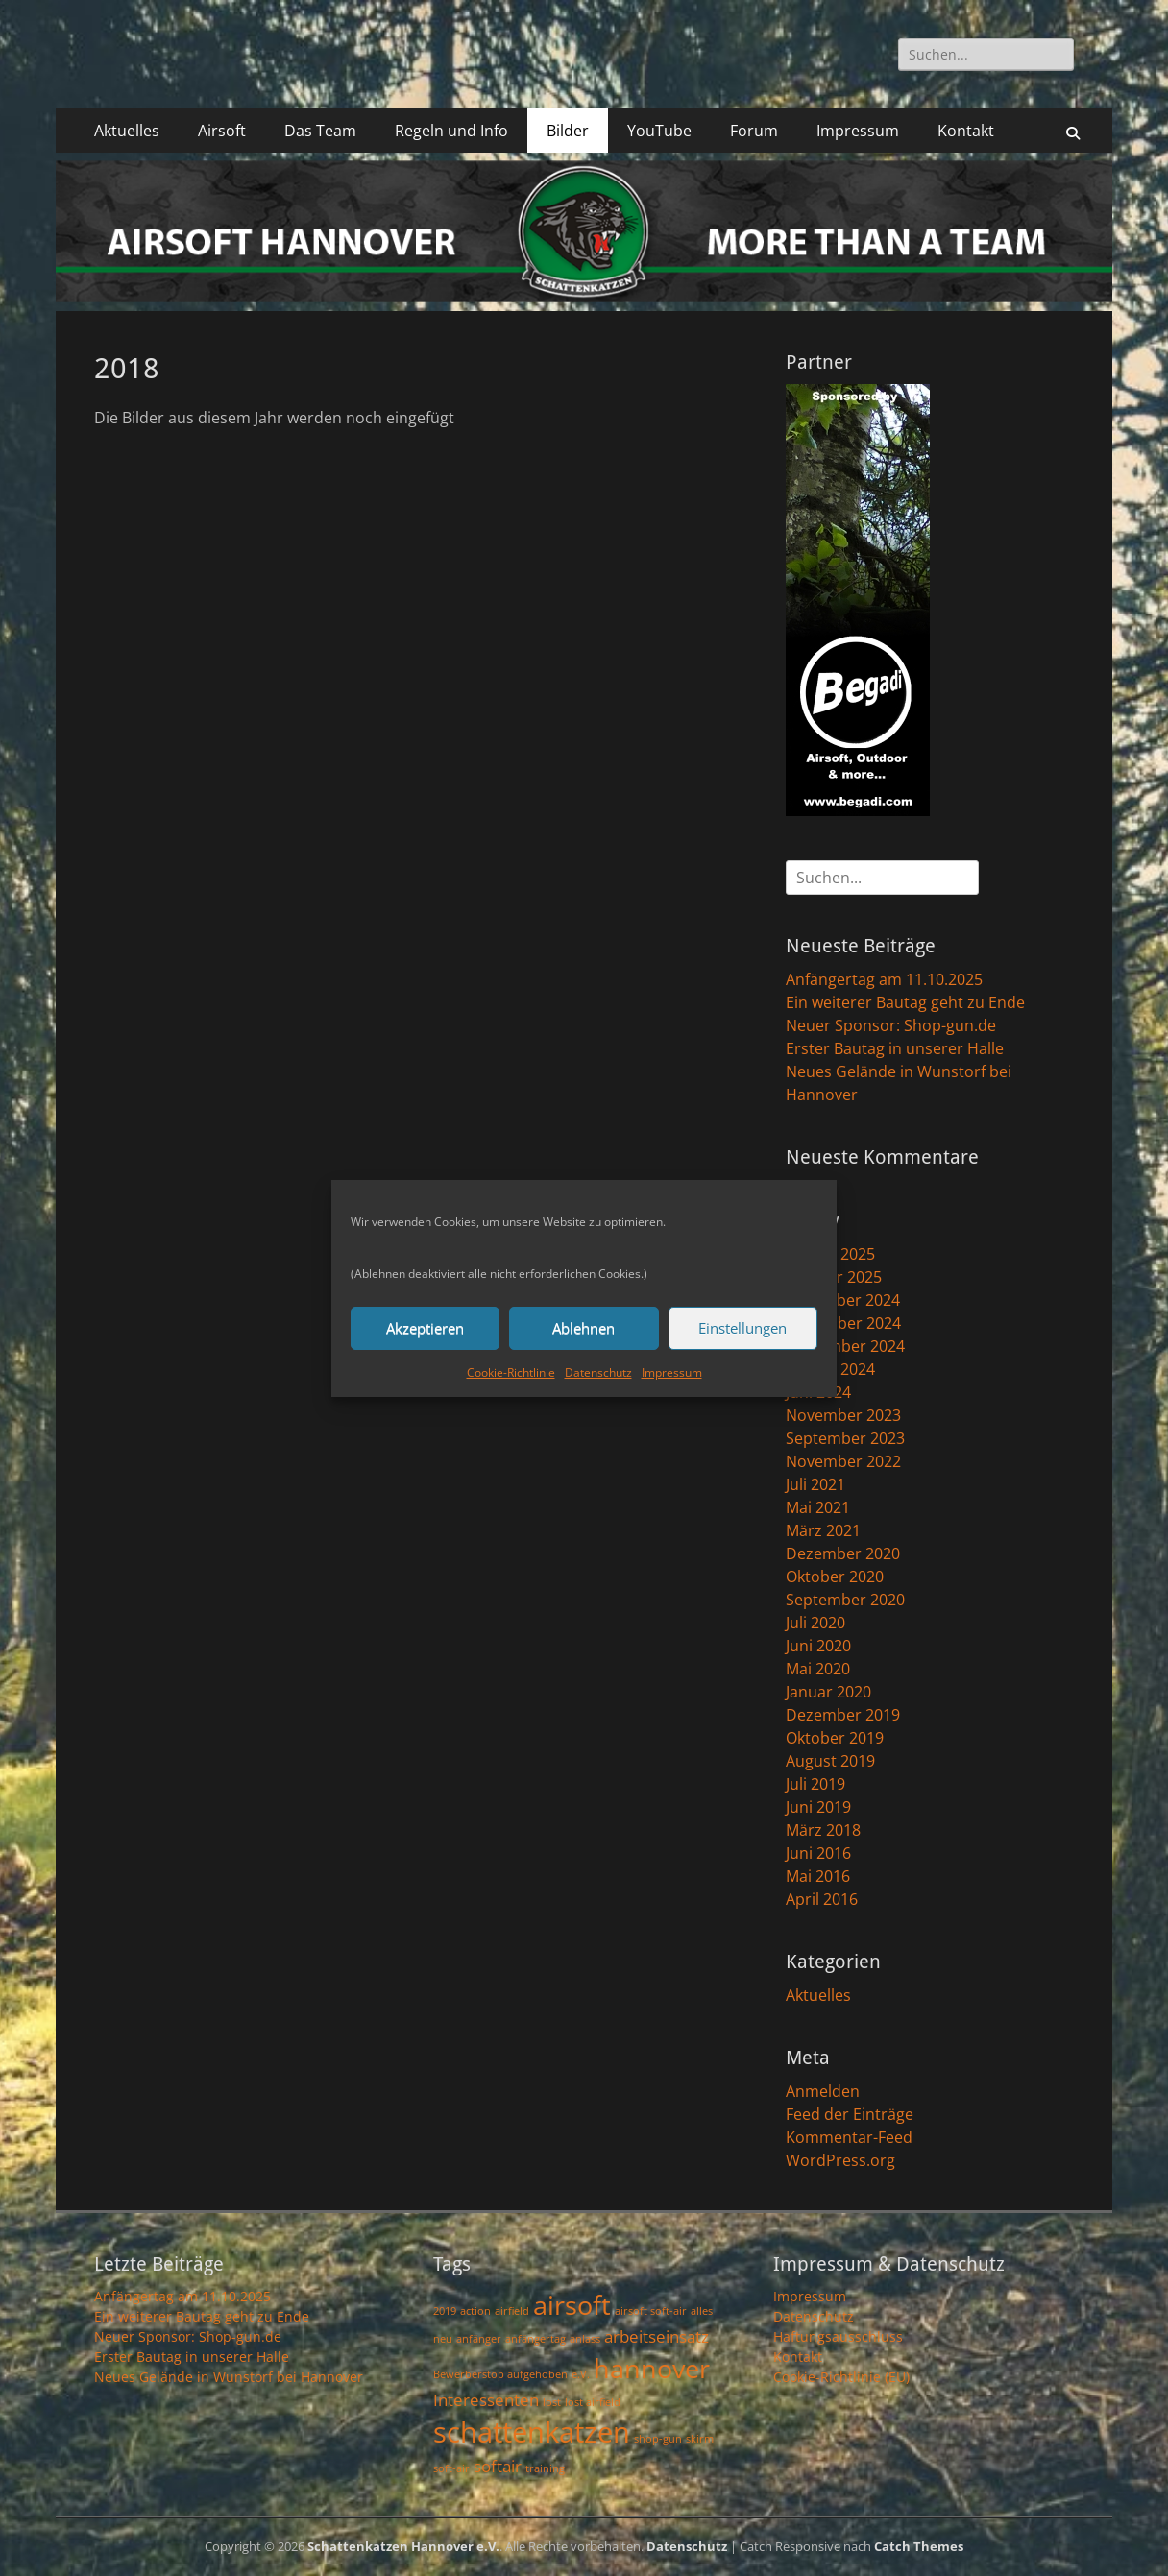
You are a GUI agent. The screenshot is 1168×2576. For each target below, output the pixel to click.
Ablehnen (583, 1327)
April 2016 (822, 1899)
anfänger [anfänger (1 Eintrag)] (478, 2339)
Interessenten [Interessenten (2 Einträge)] (486, 2400)
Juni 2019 (818, 1807)
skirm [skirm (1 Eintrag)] (700, 2438)
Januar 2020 (828, 1691)
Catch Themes (918, 2546)
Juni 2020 (818, 1645)
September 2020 (845, 1599)
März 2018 (823, 1830)
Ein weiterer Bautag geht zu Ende (905, 1002)
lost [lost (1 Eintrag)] (552, 2402)
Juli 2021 (815, 1484)
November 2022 (843, 1461)
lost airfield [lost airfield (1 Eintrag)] (592, 2402)
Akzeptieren (425, 1327)
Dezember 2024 (843, 1300)
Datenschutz (598, 1372)
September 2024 (845, 1346)
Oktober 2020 (835, 1576)
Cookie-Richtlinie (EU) (841, 2377)
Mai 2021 (818, 1507)
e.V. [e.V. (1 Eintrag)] (581, 2374)
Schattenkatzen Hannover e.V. (403, 2546)
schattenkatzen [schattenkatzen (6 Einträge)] (531, 2432)
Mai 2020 (818, 1668)
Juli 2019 (815, 1783)
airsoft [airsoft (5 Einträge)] (572, 2305)
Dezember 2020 (843, 1553)
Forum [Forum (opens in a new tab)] (754, 130)
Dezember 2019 (843, 1714)
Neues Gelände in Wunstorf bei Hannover (228, 2377)
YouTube (659, 130)
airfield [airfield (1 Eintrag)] (512, 2311)
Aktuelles (126, 130)
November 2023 (843, 1415)
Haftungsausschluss (838, 2336)
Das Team (320, 130)
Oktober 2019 (835, 1737)
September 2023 (845, 1438)
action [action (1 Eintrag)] (475, 2311)
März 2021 (823, 1530)
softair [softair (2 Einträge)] (498, 2466)
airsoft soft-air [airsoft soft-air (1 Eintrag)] (651, 2311)
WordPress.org (840, 2160)
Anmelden (823, 2091)
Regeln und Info (451, 130)
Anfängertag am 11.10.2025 (884, 979)
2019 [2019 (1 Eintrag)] (444, 2311)
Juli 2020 (815, 1622)
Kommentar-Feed (849, 2137)
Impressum (672, 1372)
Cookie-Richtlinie (511, 1372)
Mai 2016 (818, 1876)
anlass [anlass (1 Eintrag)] (585, 2339)
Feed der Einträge (849, 2114)
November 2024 (843, 1323)
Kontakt (965, 130)
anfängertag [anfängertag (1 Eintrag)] (535, 2339)
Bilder (568, 130)
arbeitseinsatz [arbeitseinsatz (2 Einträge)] (656, 2336)
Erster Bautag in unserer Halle (895, 1048)
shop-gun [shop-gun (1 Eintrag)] (658, 2438)
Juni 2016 (818, 1853)
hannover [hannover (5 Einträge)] (652, 2368)
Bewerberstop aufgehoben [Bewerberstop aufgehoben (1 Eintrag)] (500, 2374)
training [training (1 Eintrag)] (545, 2468)
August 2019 (830, 1760)
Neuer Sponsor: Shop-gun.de (891, 1025)
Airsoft (222, 130)
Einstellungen (742, 1327)
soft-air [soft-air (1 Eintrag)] (451, 2468)
